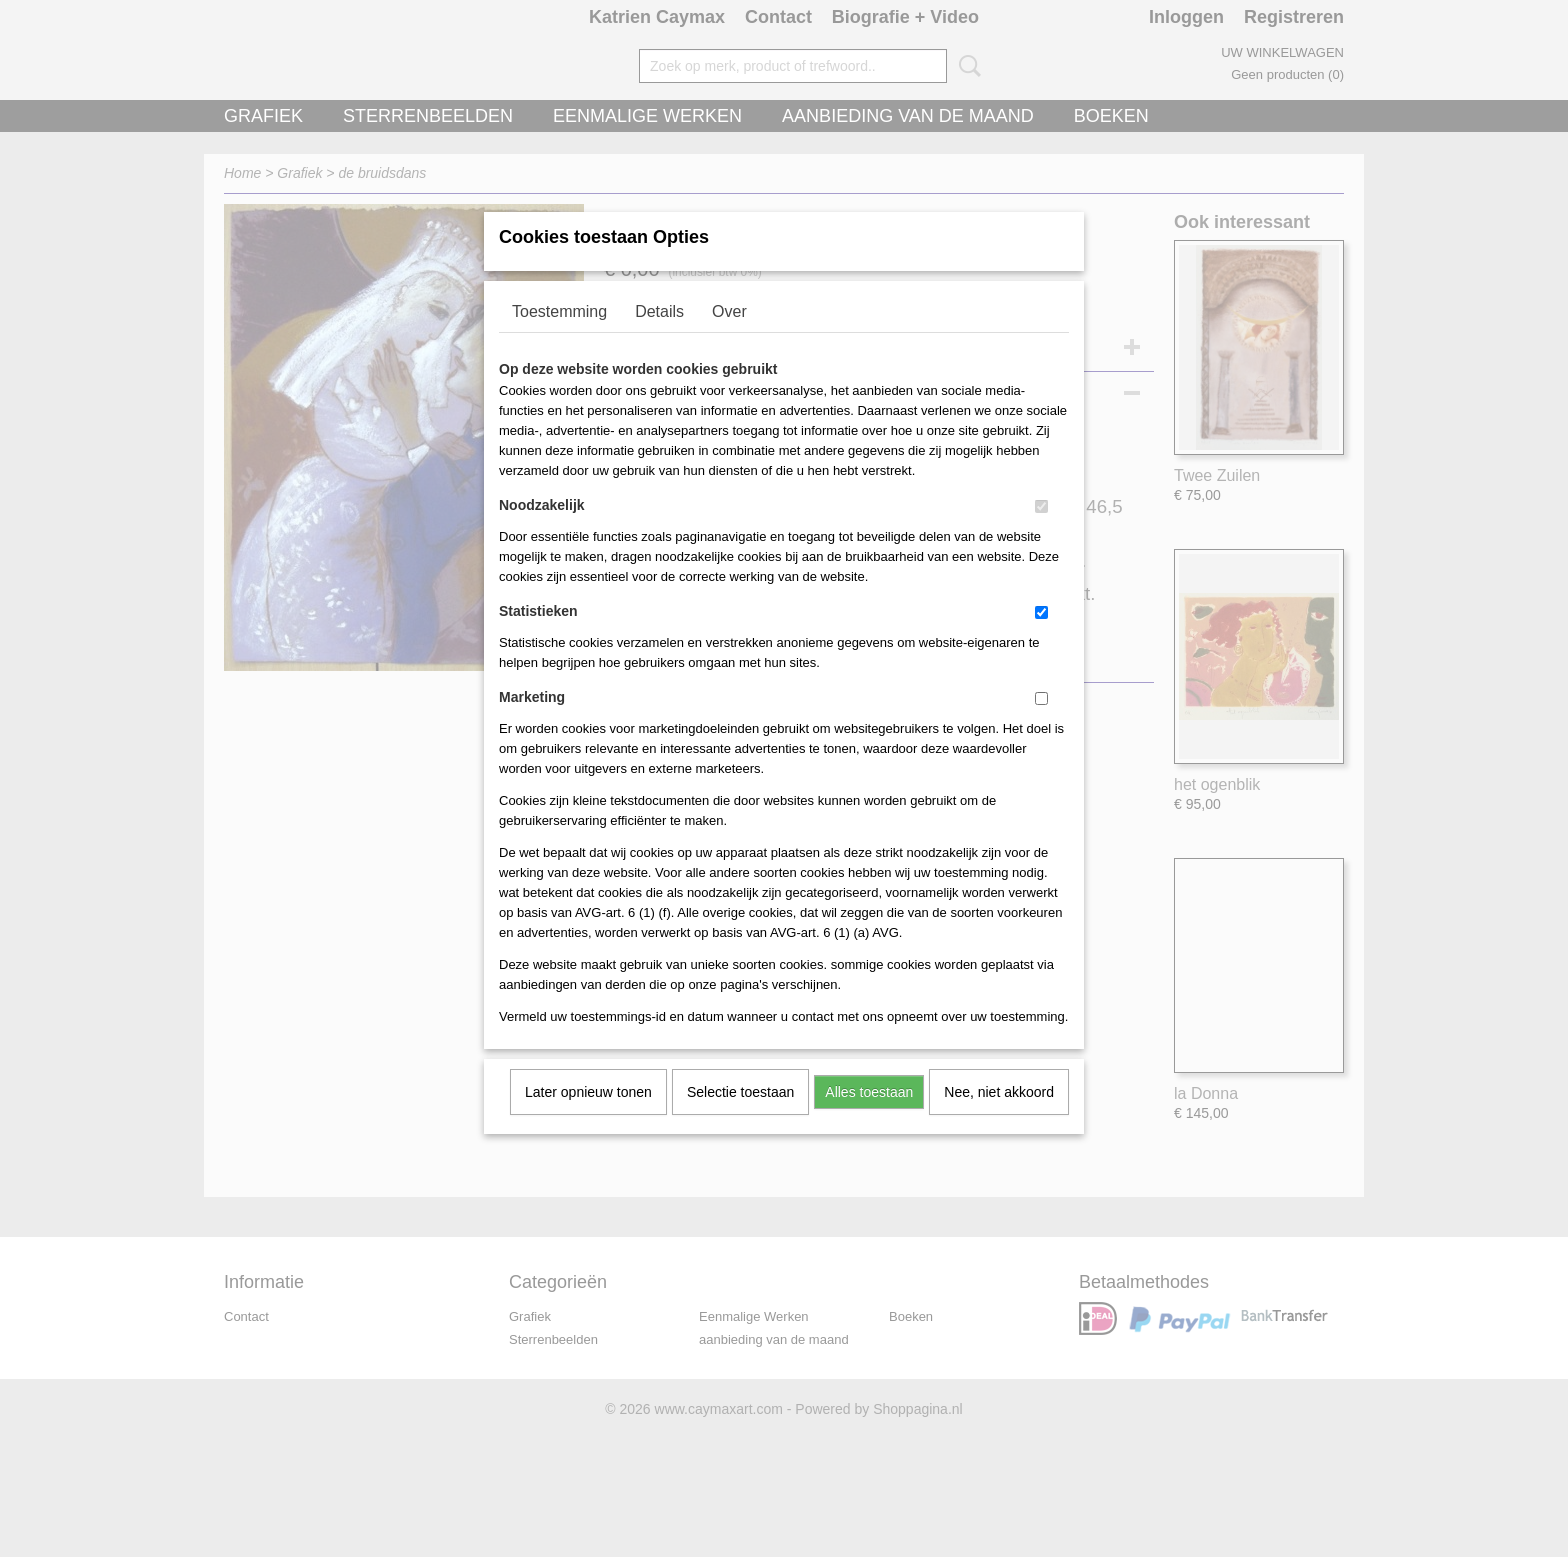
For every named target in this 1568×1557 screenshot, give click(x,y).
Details (659, 337)
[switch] (1041, 532)
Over (729, 337)
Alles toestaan (869, 1118)
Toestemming (559, 337)
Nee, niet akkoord (999, 1118)
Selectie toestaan (740, 1118)
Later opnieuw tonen (588, 1118)
